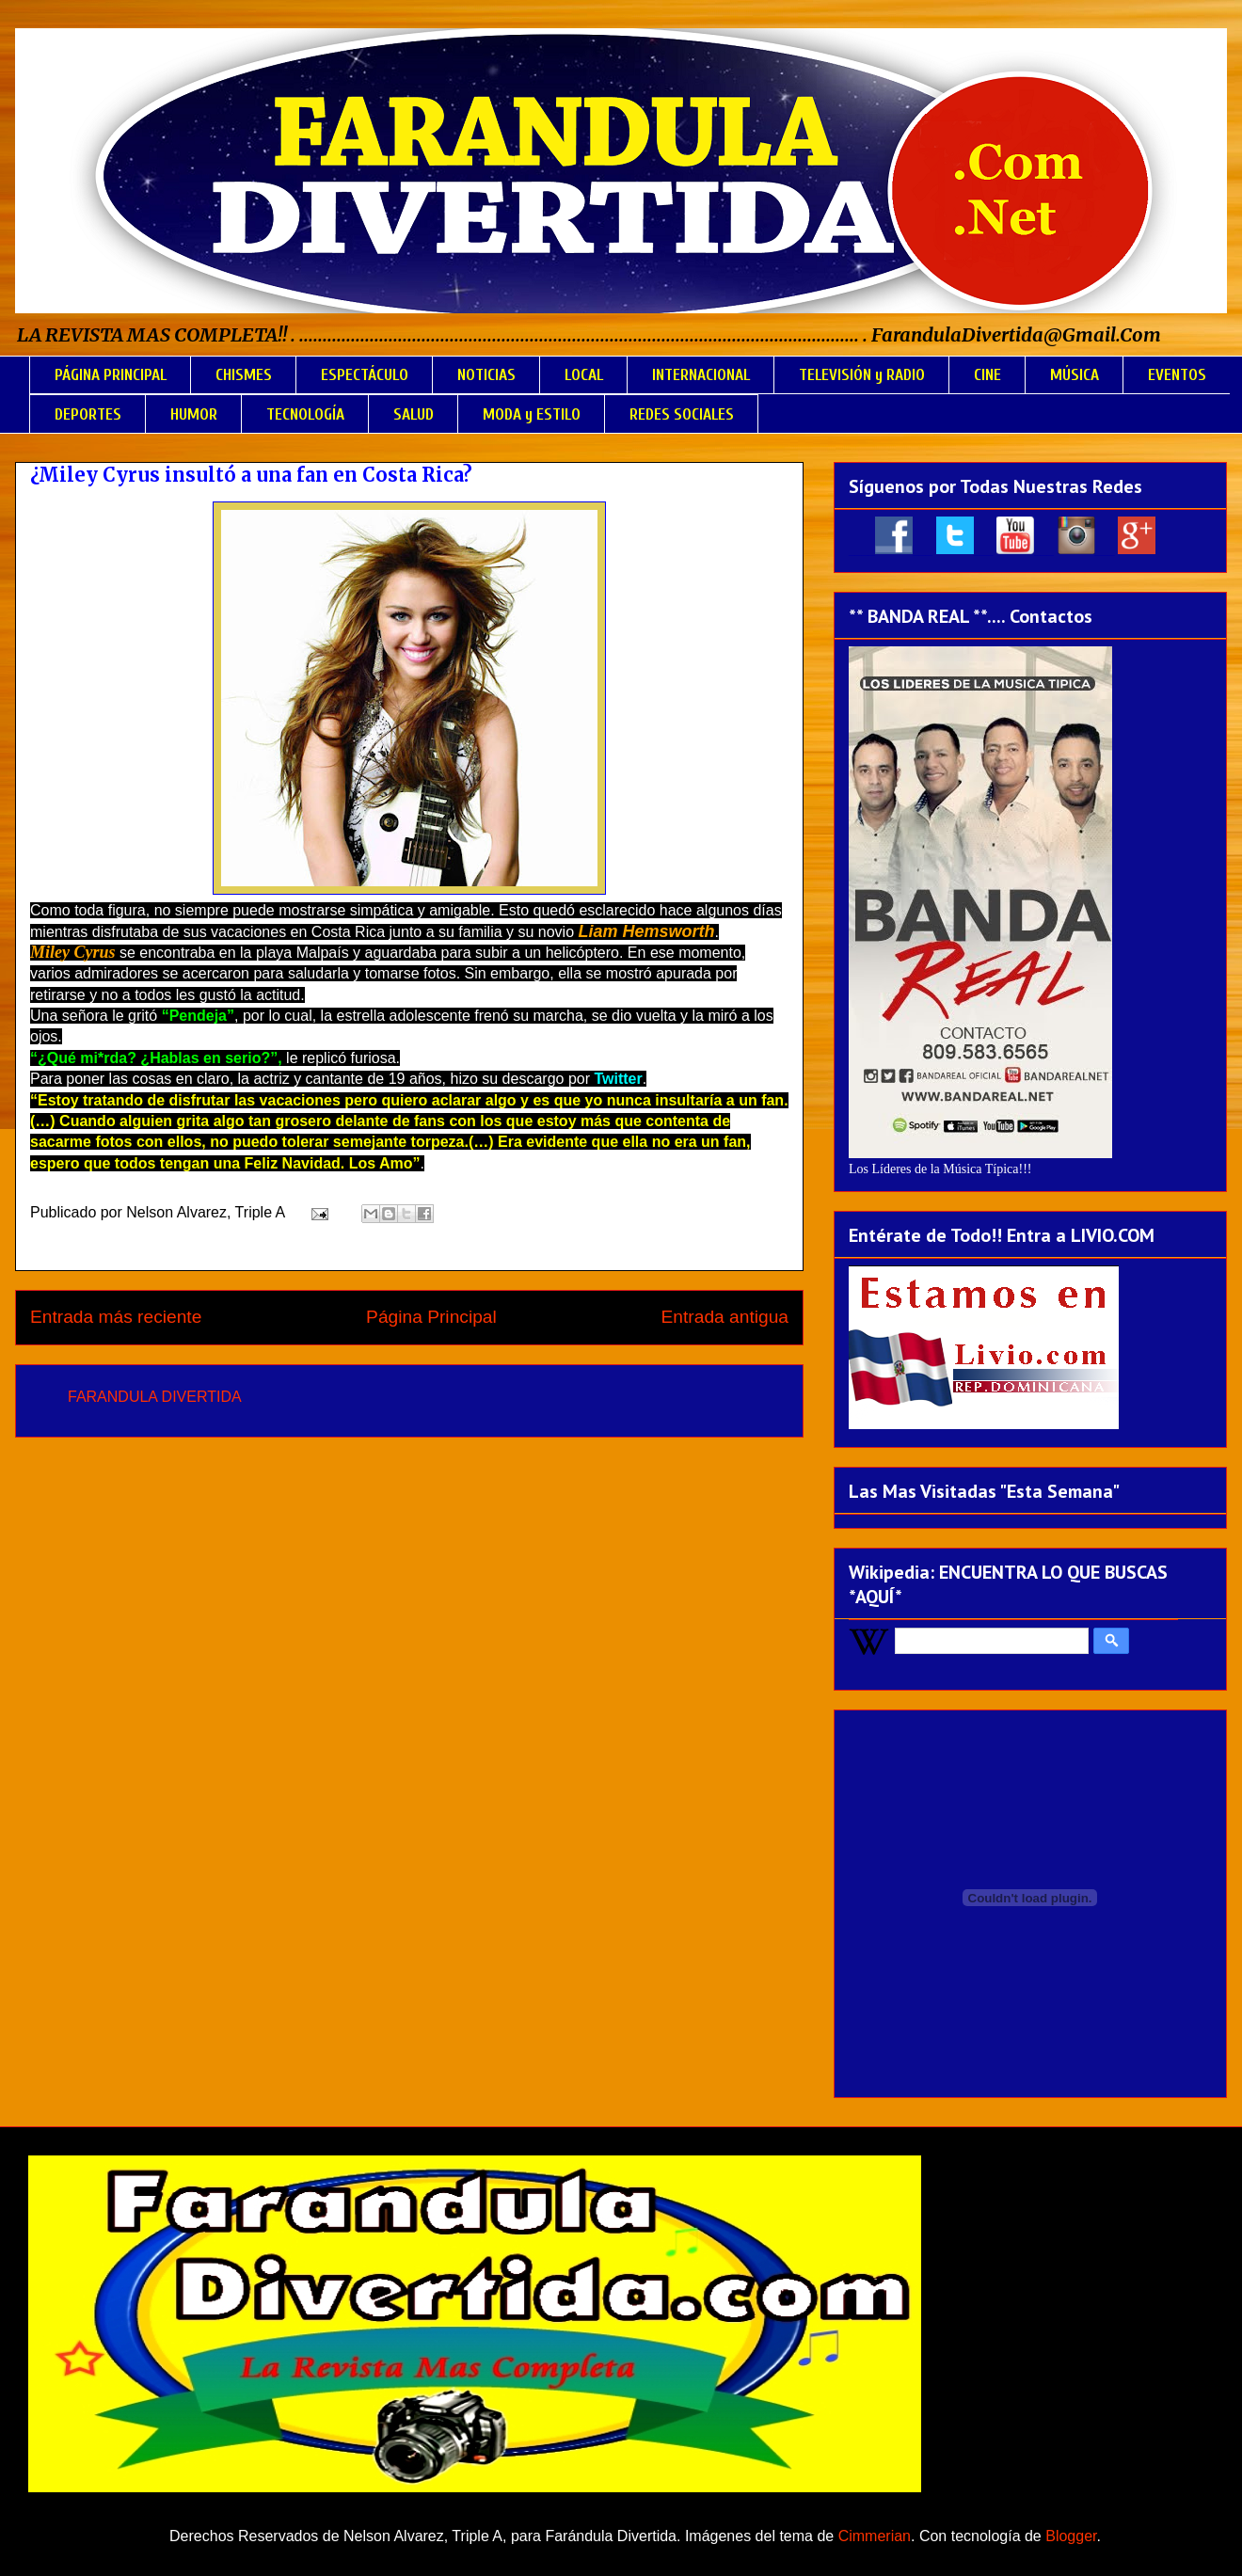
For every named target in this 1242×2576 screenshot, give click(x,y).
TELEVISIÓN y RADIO (862, 375)
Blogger (1070, 2536)
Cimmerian (874, 2536)
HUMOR (193, 414)
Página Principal (431, 1317)
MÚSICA (1074, 375)
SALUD (413, 414)
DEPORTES (88, 414)
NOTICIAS (486, 375)
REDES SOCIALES (681, 414)
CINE (987, 375)
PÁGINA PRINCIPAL (111, 375)
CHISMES (243, 375)
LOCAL (584, 375)
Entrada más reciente (115, 1317)
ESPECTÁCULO (364, 375)
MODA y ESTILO (532, 414)
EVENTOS (1177, 375)
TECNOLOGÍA (305, 414)
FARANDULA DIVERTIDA (155, 1397)
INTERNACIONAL (701, 375)
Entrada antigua (724, 1317)
